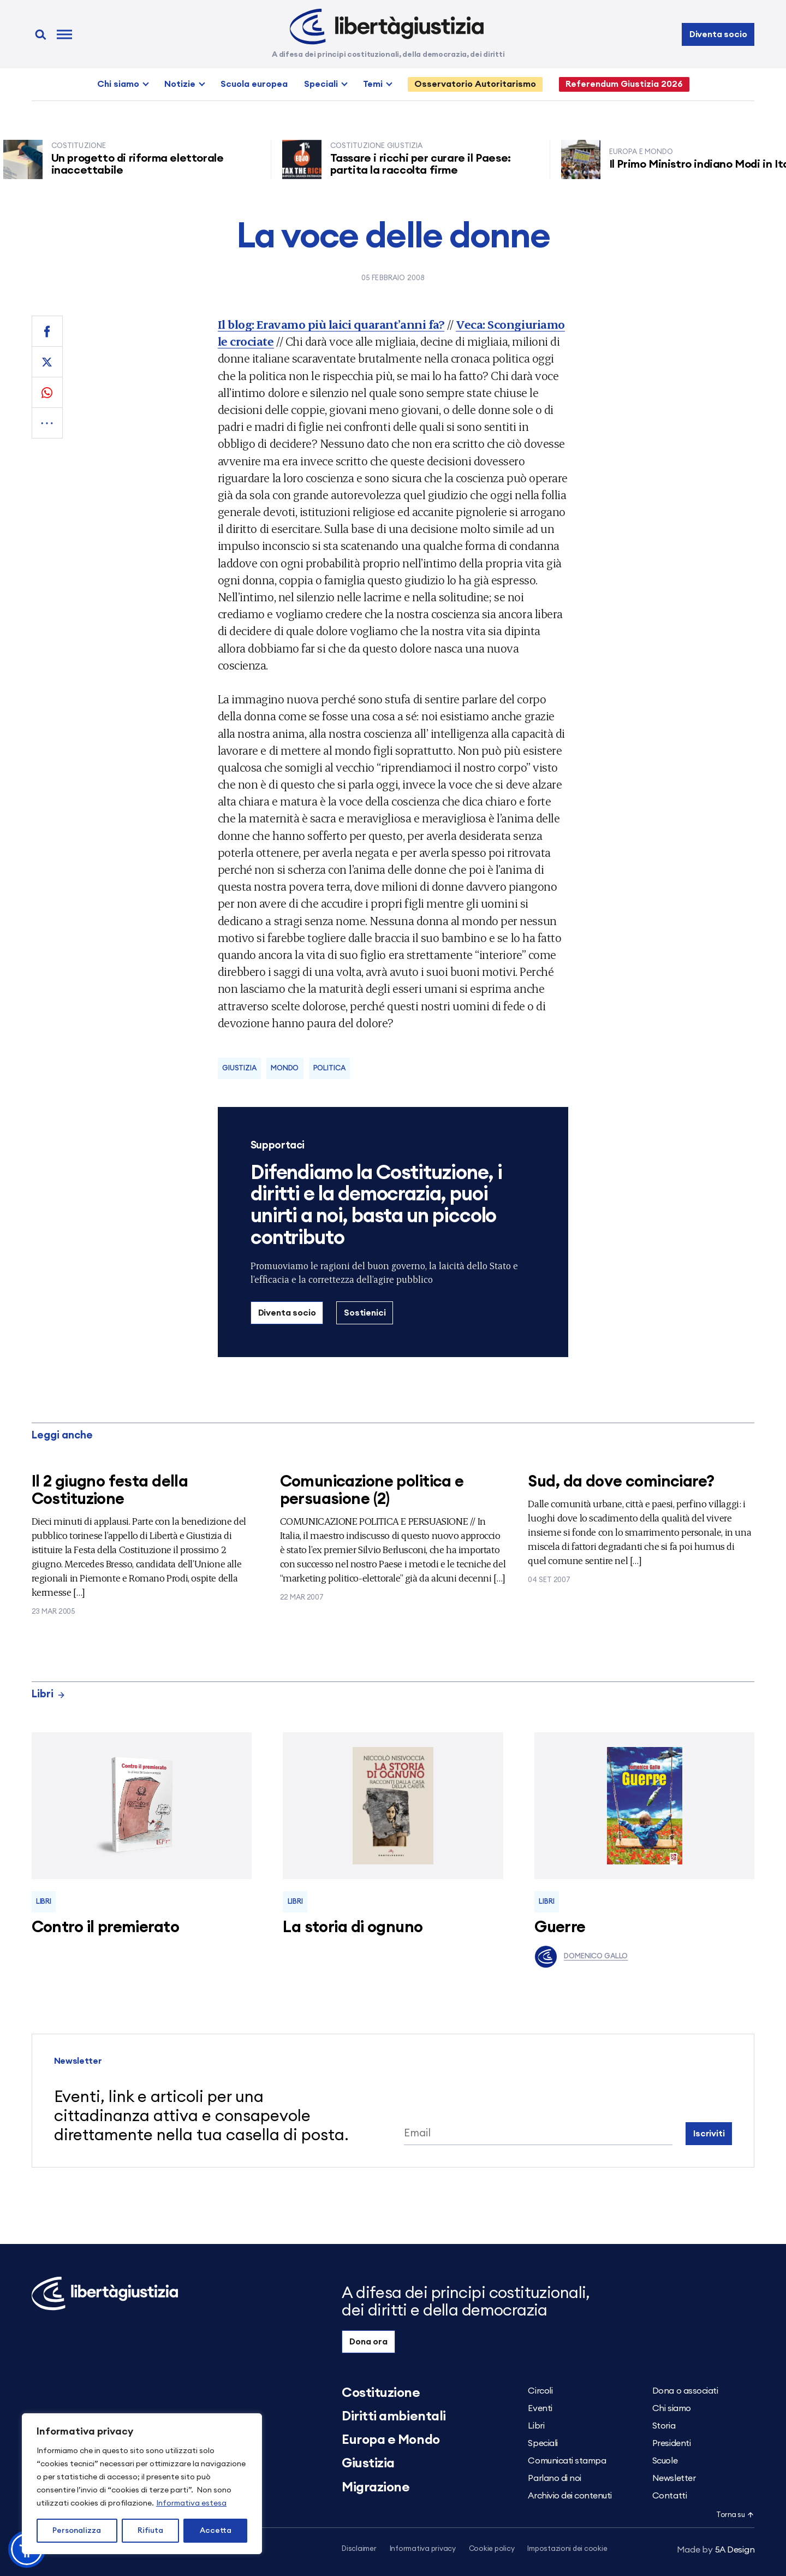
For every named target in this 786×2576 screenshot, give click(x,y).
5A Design (716, 2549)
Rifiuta (150, 2530)
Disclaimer (359, 2549)
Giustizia (239, 1068)
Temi (373, 84)
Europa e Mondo (390, 2440)
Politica (329, 1068)
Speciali (321, 84)
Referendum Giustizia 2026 (624, 84)
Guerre (560, 1927)
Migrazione (375, 2487)
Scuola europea (254, 84)
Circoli (540, 2390)
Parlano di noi (554, 2478)
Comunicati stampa (567, 2460)
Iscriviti (709, 2133)
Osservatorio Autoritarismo (475, 84)
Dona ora (368, 2341)
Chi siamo (118, 84)
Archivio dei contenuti (569, 2495)
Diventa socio (718, 34)
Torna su (735, 2515)
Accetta (215, 2530)
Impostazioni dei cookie (567, 2549)
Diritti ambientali (393, 2416)
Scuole (664, 2460)
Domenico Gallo (581, 1956)
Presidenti (671, 2443)
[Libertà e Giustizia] (387, 27)
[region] (142, 2483)
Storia (663, 2425)
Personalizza (76, 2530)
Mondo (285, 1068)
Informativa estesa (191, 2503)
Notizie (179, 84)
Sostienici (364, 1312)
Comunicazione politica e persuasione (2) (372, 1490)
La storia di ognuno (352, 1927)
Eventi (540, 2408)
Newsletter (673, 2478)
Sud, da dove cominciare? (621, 1482)
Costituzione (381, 2393)
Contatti (669, 2495)
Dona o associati (685, 2390)
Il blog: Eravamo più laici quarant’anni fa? (331, 324)
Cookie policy (492, 2549)
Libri (49, 1694)
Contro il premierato (105, 1927)
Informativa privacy (423, 2549)
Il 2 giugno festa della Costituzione (110, 1490)
